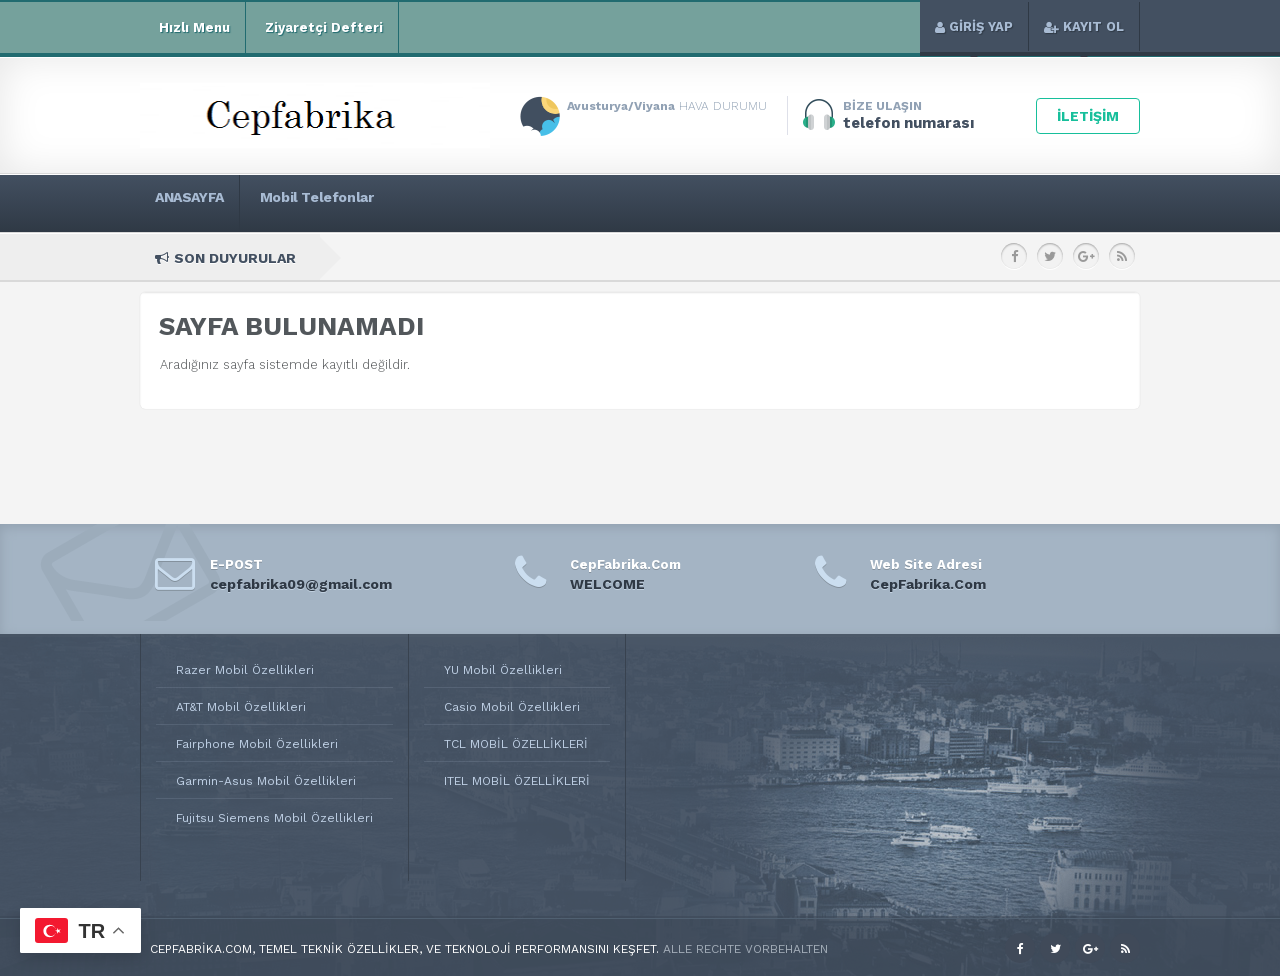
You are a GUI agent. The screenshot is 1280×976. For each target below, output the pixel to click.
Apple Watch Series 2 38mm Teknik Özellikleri (853, 257)
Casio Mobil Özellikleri (512, 707)
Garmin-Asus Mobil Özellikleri (266, 781)
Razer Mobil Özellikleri (245, 670)
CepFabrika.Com (928, 584)
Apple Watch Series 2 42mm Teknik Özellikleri (558, 257)
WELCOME (607, 584)
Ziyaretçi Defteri (322, 28)
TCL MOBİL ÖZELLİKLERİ (516, 744)
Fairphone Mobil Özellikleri (257, 744)
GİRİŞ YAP (974, 26)
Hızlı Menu (192, 28)
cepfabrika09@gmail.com (301, 584)
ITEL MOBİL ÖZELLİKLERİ (517, 781)
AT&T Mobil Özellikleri (241, 707)
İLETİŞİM (1088, 116)
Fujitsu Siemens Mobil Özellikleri (274, 818)
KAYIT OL (1084, 26)
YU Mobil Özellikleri (503, 670)
